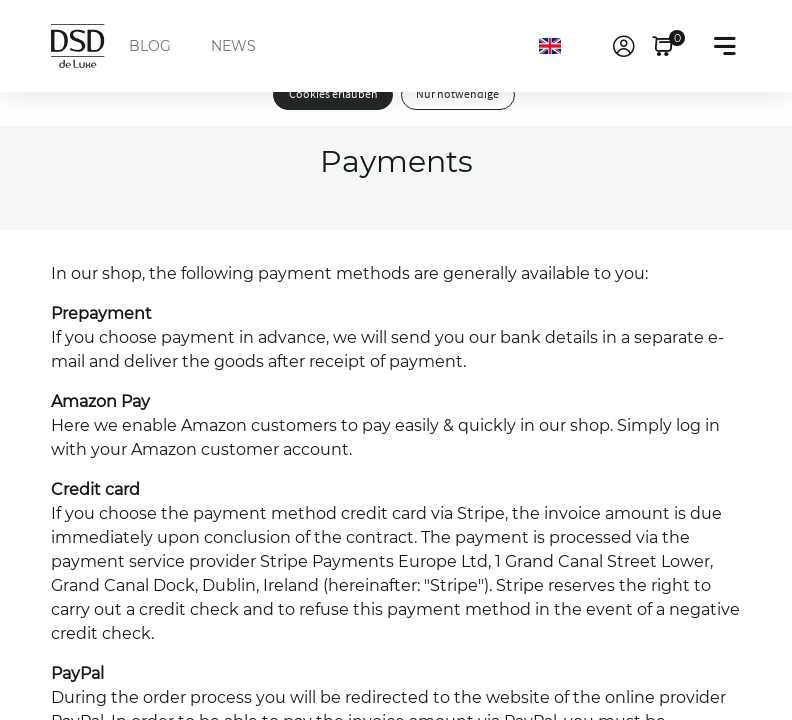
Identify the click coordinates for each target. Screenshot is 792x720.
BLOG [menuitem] (150, 46)
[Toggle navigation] (725, 46)
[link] (624, 46)
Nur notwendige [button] (457, 94)
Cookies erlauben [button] (333, 94)
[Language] (567, 46)
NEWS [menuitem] (233, 46)
